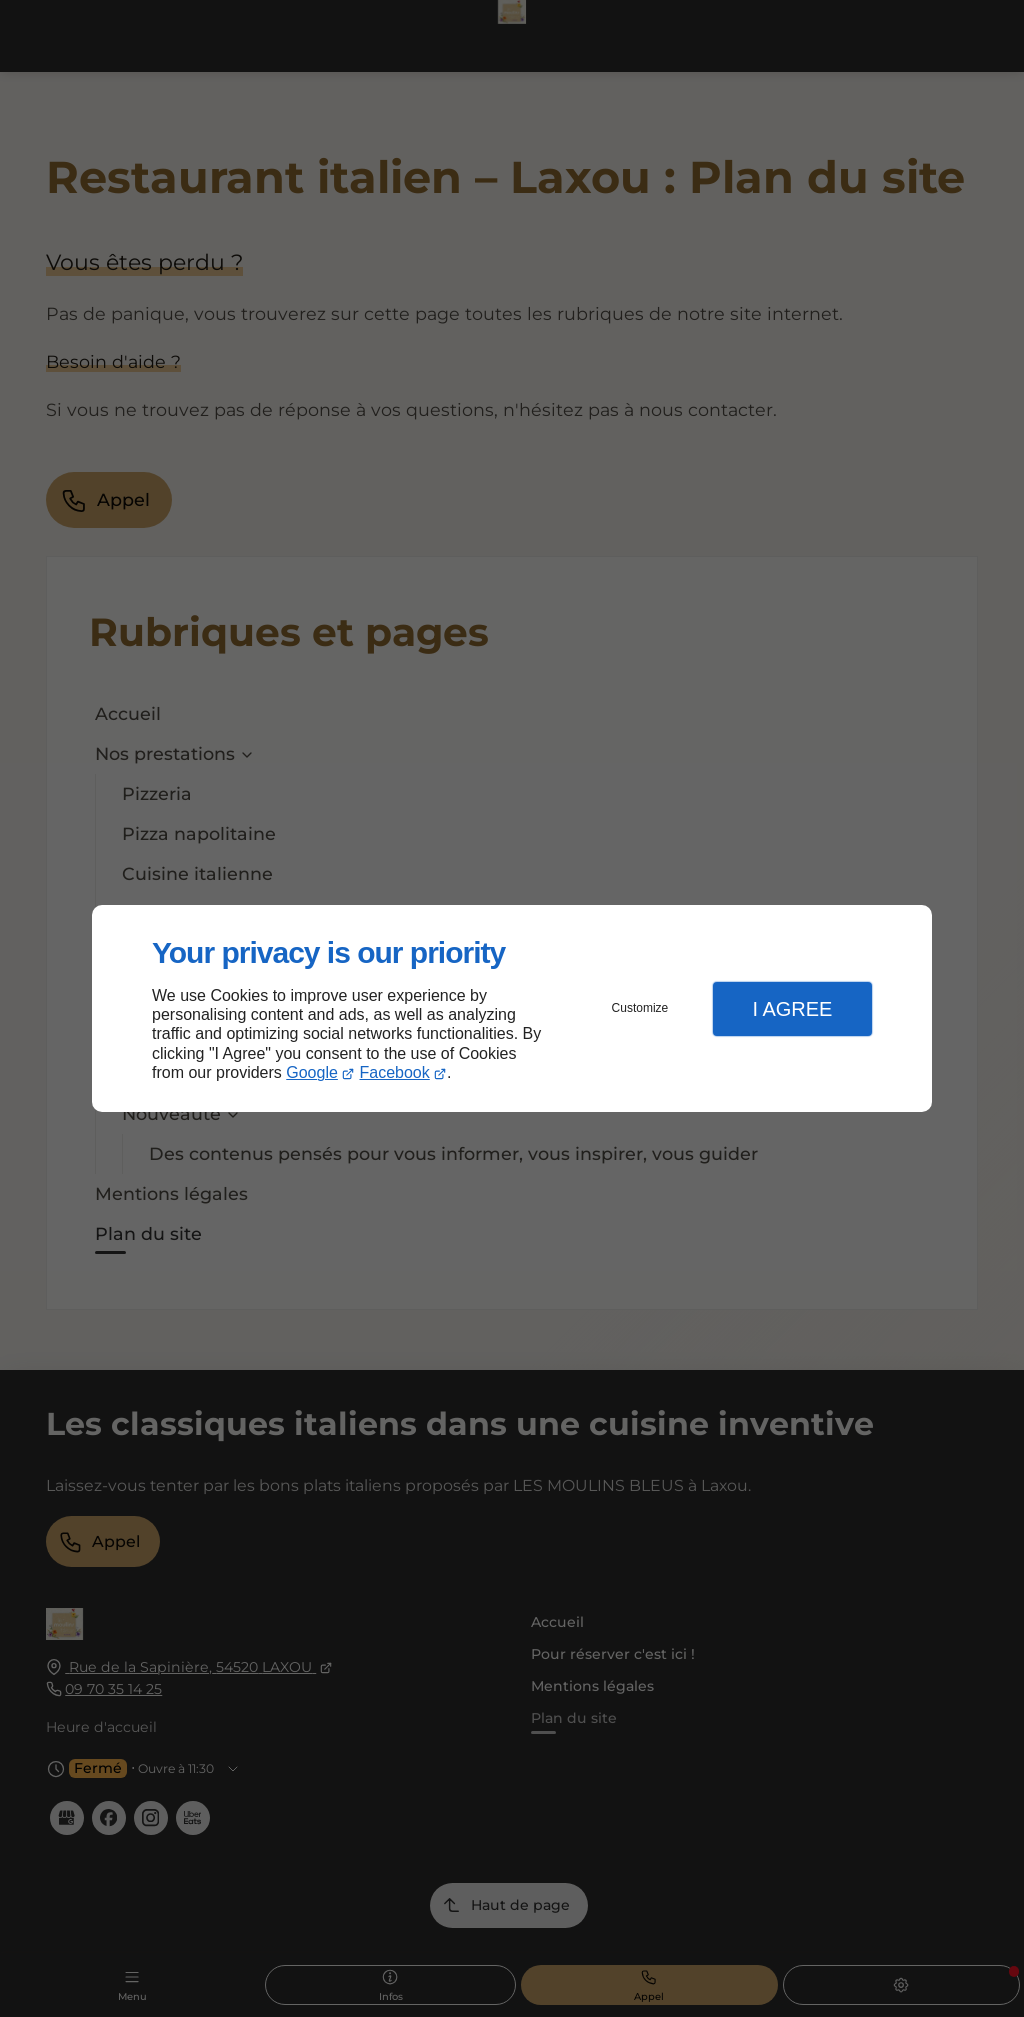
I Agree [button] (792, 1009)
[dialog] (512, 1008)
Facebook (395, 1072)
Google (312, 1072)
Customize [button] (640, 1008)
